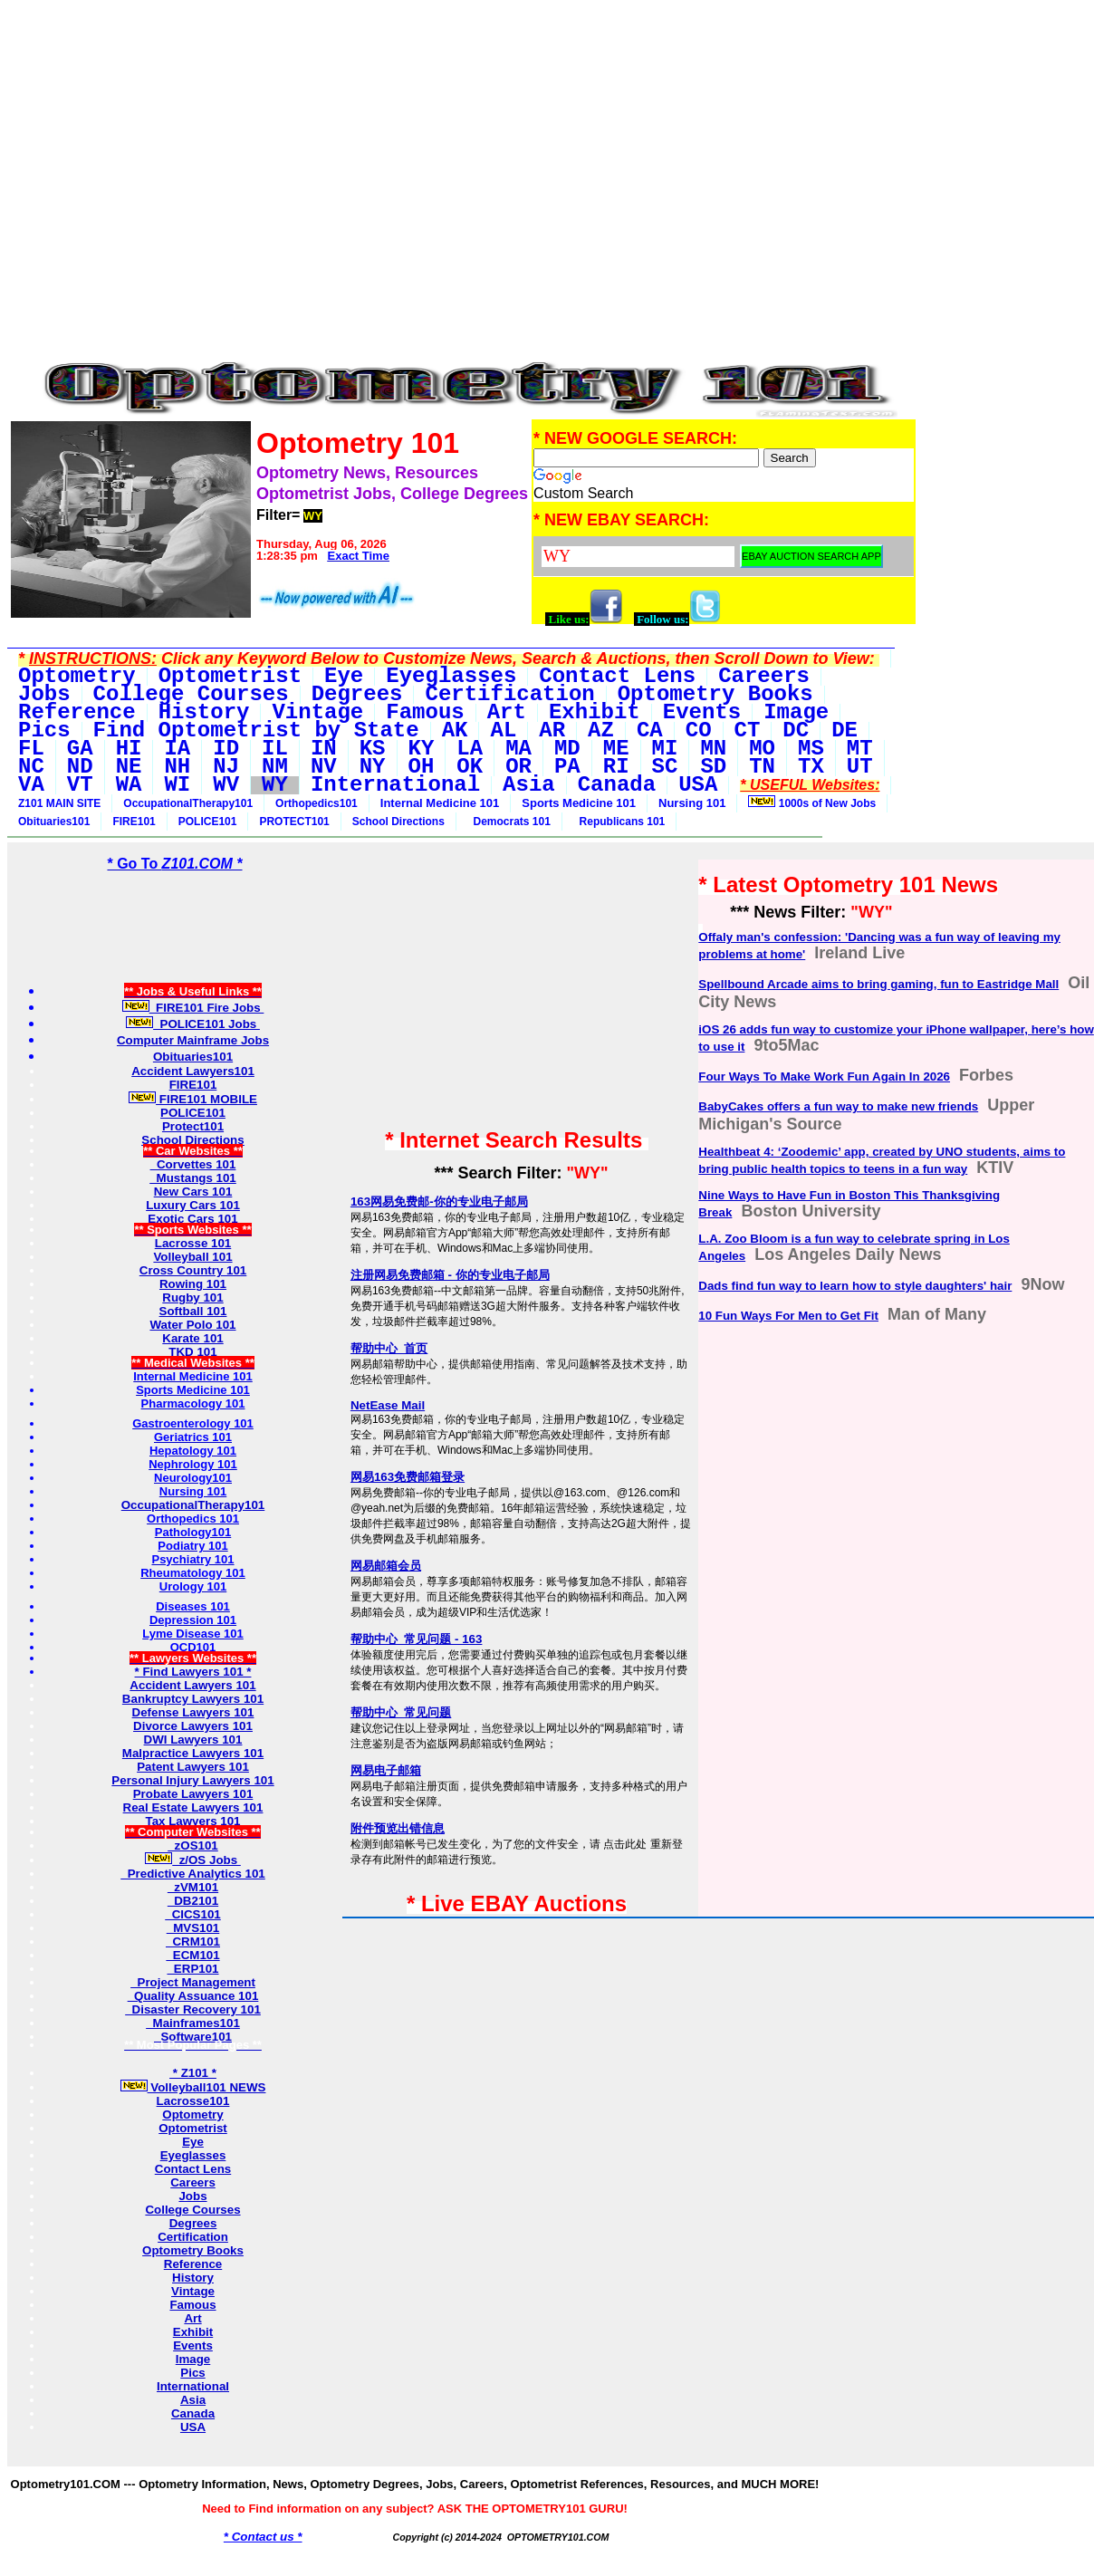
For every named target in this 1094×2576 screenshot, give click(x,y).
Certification (193, 2237)
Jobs (192, 2196)
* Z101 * (192, 2073)
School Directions (398, 821)
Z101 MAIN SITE (59, 803)
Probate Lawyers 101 (193, 1794)
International (193, 2386)
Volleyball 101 (192, 1257)
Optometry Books (193, 2250)
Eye (193, 2141)
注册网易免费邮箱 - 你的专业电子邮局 (450, 1275)
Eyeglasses (193, 2155)
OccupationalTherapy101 (188, 803)
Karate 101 (192, 1338)
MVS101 (193, 1928)
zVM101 (193, 1887)
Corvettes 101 (193, 1164)
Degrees (193, 2223)
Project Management (192, 1982)
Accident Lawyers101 (192, 1071)
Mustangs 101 (192, 1178)
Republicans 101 (619, 821)
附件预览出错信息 (397, 1828)
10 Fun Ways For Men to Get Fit (788, 1315)
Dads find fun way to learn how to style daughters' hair (855, 1286)
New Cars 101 (193, 1191)
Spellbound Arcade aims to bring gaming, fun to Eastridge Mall (878, 984)
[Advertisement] (462, 48)
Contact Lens (193, 2169)
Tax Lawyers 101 (193, 1821)
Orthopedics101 (316, 803)
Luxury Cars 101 (193, 1205)
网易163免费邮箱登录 (407, 1477)
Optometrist (192, 2128)
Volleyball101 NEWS (193, 2087)
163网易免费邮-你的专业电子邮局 (439, 1201)
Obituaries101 (54, 821)
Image (193, 2359)
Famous (192, 2305)
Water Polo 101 (192, 1324)
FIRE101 (133, 821)
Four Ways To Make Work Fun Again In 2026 (824, 1076)
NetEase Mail (387, 1405)
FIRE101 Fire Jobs (193, 1007)
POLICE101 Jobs (193, 1024)
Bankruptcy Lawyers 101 (193, 1699)
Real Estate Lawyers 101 (193, 1807)
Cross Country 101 (193, 1270)
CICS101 (193, 1914)
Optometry (192, 2114)
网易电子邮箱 (385, 1770)
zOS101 (193, 1845)
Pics (192, 2372)
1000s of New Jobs (812, 802)
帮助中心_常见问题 (400, 1712)
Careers (193, 2182)
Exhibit (193, 2332)
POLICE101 (207, 821)
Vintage (193, 2291)
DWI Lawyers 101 (193, 1739)
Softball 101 (193, 1311)
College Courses (192, 2209)
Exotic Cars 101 (192, 1219)
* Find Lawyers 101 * (193, 1671)
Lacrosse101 (193, 2101)
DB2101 (193, 1901)
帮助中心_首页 (388, 1348)
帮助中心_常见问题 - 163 (416, 1639)
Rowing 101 (192, 1284)
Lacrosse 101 (193, 1243)
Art (192, 2318)
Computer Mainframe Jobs (193, 1040)
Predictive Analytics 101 (192, 1873)
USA (193, 2427)
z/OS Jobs (193, 1860)
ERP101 (192, 1968)
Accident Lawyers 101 (192, 1685)
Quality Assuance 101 (193, 1996)
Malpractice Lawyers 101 (193, 1753)
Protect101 (193, 1126)
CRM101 (193, 1941)
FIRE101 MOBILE (193, 1099)
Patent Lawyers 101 (193, 1766)
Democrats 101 (509, 821)
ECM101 (192, 1955)
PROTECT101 (294, 821)
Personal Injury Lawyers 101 (192, 1780)
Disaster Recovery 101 (193, 2009)
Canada (193, 2413)
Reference (193, 2264)
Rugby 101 (192, 1297)
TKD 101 (192, 1352)
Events (193, 2345)
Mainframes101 (193, 2023)
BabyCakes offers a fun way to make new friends (838, 1106)
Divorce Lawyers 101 (193, 1726)
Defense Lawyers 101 (193, 1712)
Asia (193, 2400)
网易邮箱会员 (385, 1565)
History (193, 2277)
